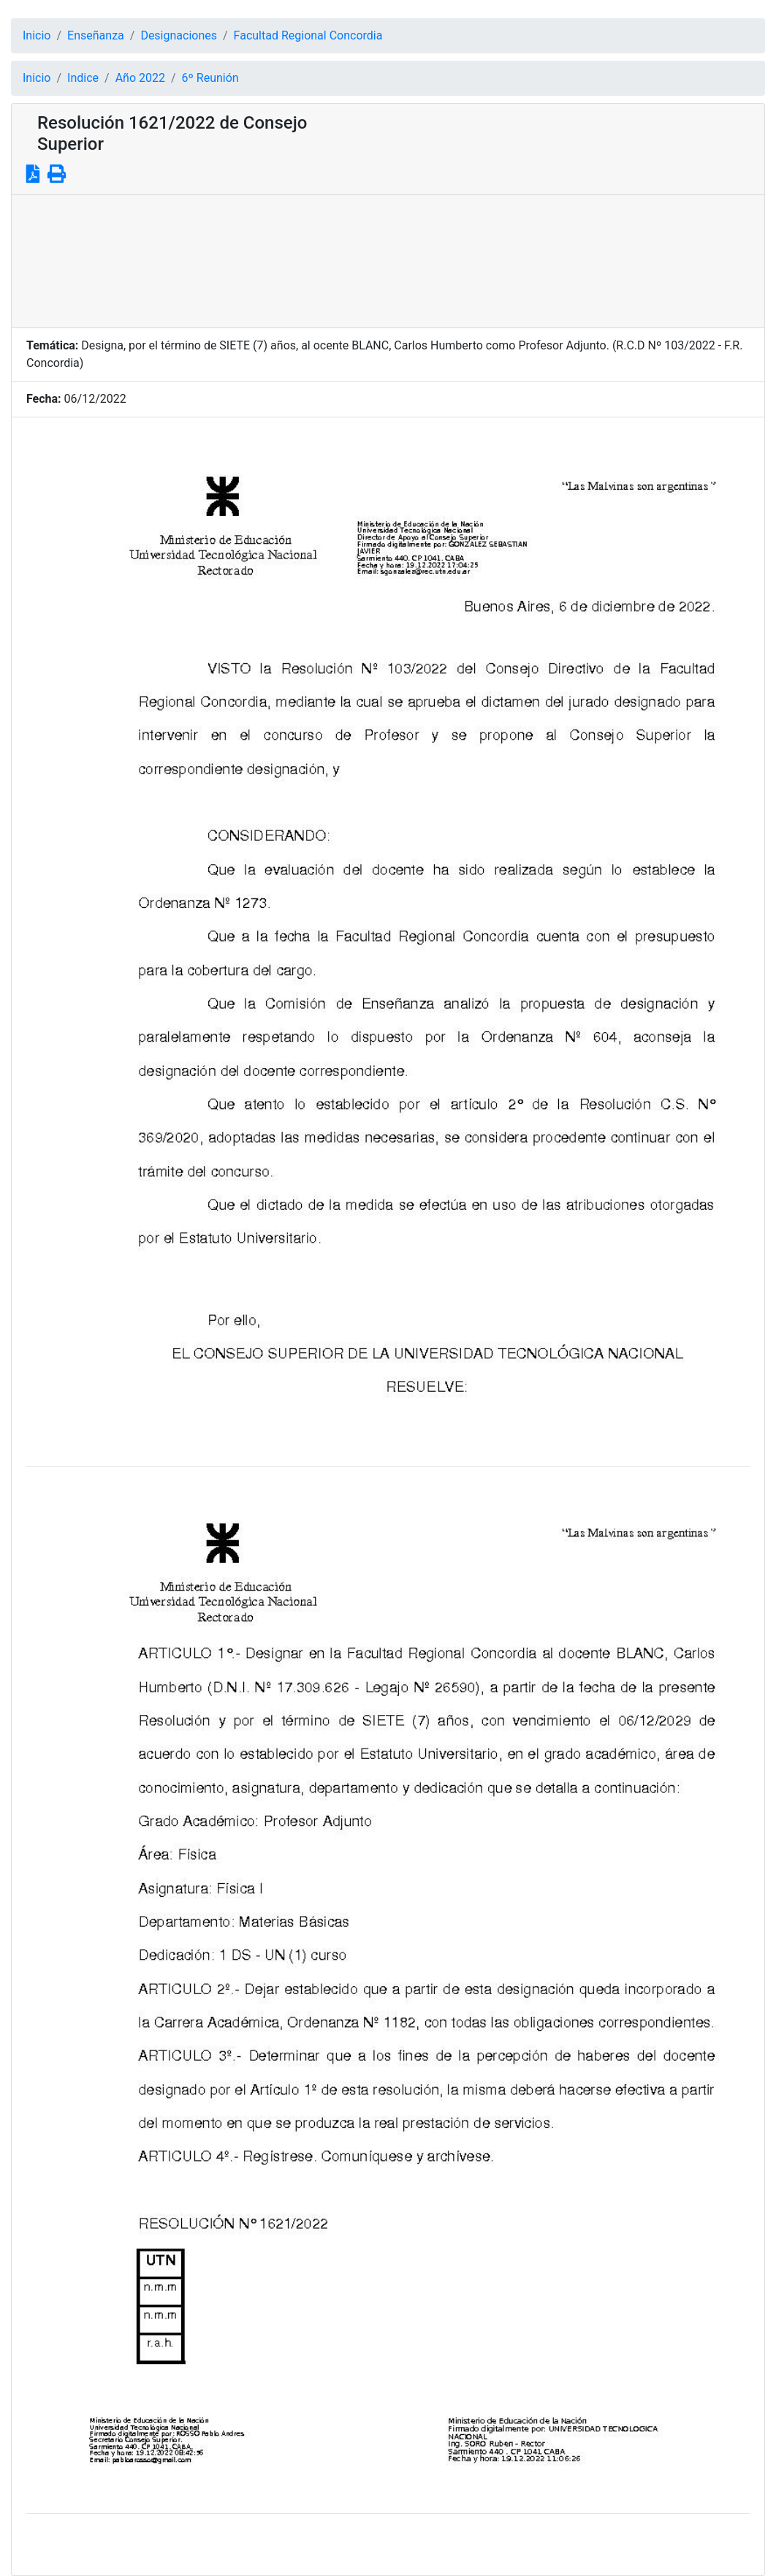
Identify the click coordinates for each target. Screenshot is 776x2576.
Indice (83, 78)
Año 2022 (140, 78)
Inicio (36, 35)
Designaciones (178, 35)
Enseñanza (95, 35)
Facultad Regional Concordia (308, 35)
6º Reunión (210, 78)
